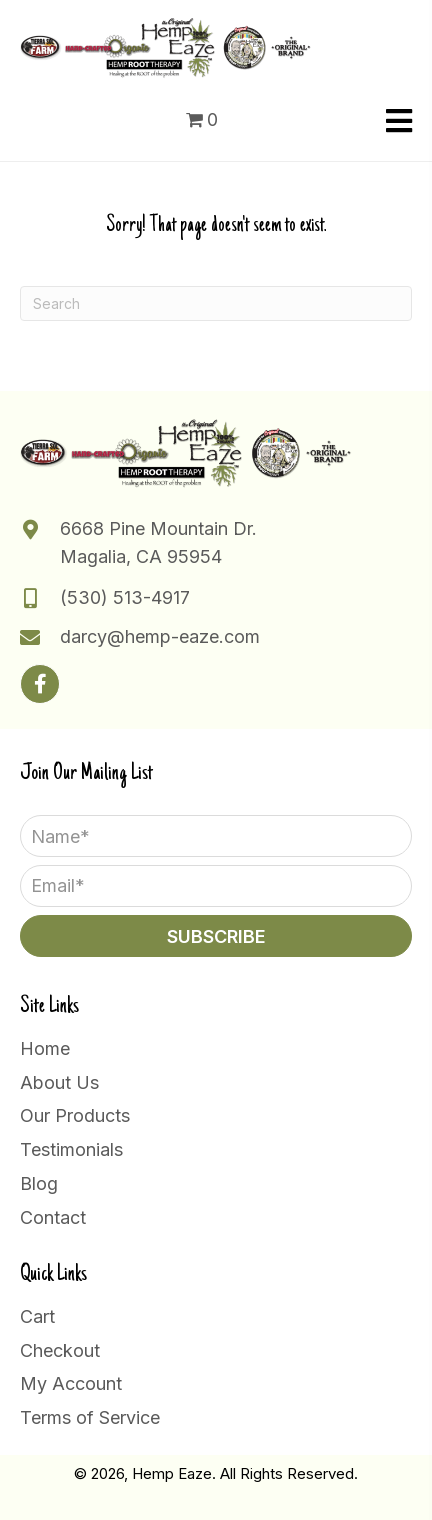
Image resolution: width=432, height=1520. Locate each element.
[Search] (216, 303)
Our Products (75, 1115)
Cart (37, 1316)
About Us (59, 1082)
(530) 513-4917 (125, 597)
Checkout (60, 1350)
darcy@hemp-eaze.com (160, 636)
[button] (40, 684)
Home (45, 1048)
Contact (53, 1217)
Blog (39, 1183)
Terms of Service (90, 1417)
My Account (71, 1383)
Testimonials (71, 1149)
